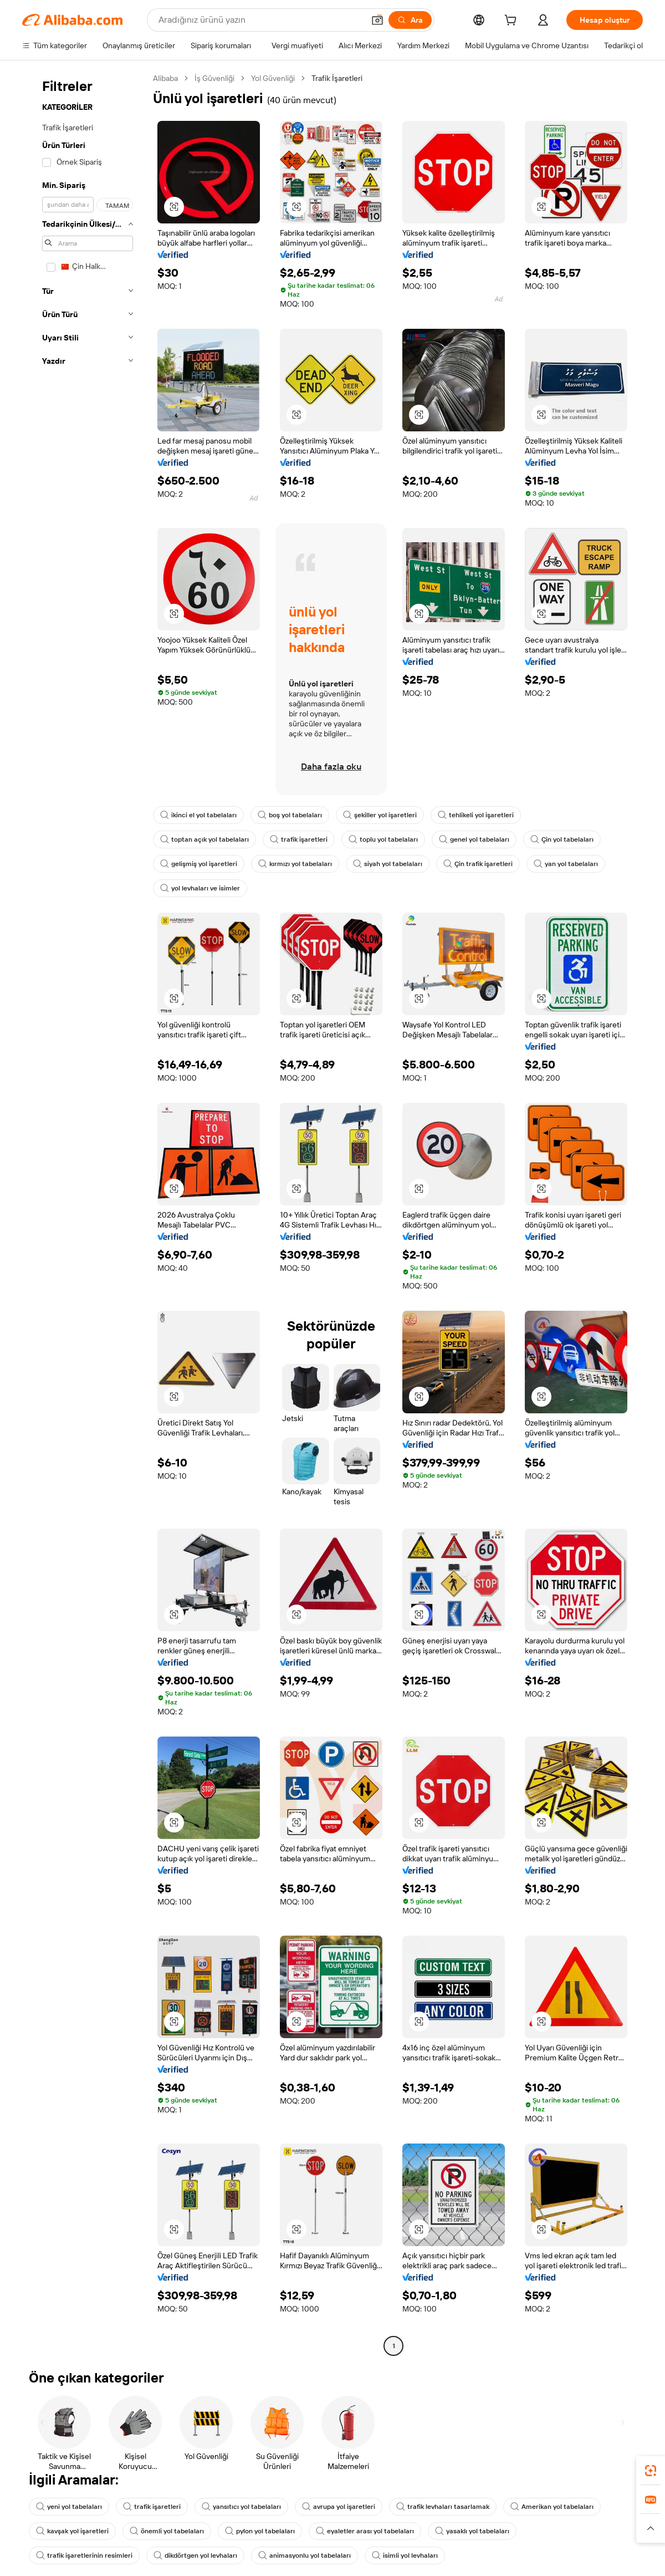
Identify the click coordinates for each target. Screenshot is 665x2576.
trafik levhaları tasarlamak (448, 2506)
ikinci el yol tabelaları (199, 815)
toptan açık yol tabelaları (204, 839)
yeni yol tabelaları (70, 2506)
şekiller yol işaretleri (384, 815)
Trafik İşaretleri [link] (347, 78)
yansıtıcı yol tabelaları (243, 2506)
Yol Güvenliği (280, 78)
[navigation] (84, 1213)
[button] (174, 207)
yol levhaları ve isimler (201, 888)
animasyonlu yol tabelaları (309, 2555)
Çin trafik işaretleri (483, 863)
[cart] (510, 21)
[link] (650, 2470)
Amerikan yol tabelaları (558, 2506)
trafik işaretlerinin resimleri (84, 2555)
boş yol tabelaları (292, 815)
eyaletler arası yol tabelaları (370, 2531)
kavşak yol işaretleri (73, 2531)
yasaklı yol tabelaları (479, 2531)
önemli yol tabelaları (169, 2531)
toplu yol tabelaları (385, 839)
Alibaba (167, 78)
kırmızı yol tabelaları (297, 863)
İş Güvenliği (218, 78)
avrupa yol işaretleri (342, 2506)
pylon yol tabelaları (264, 2531)
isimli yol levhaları (411, 2555)
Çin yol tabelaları (566, 839)
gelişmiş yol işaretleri (199, 863)
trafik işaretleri (299, 839)
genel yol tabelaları (476, 839)
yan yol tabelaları (572, 863)
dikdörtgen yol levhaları (197, 2555)
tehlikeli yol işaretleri (480, 815)
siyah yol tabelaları (391, 863)
